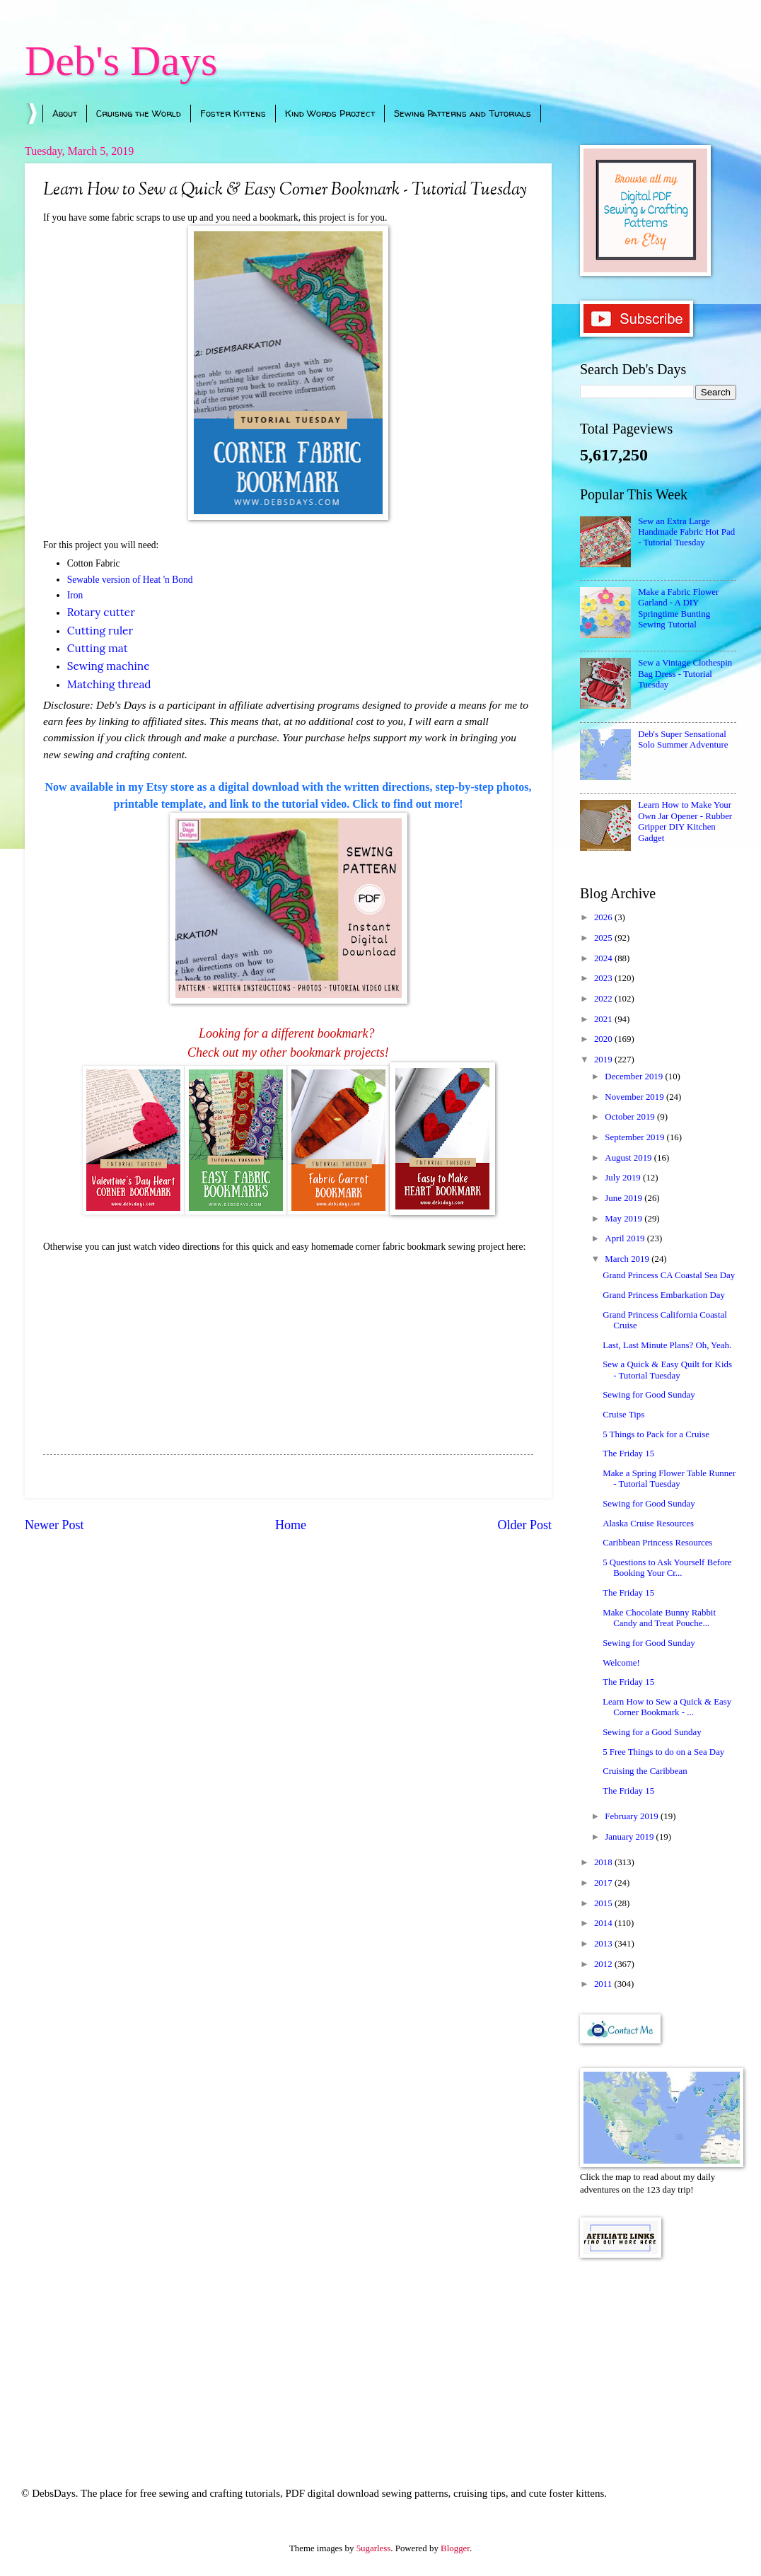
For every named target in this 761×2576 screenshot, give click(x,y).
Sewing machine (108, 666)
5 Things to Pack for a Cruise (656, 1434)
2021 (604, 1019)
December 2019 (635, 1076)
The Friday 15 (628, 1453)
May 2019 (624, 1219)
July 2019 (624, 1178)
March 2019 (628, 1259)
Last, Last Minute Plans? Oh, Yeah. (667, 1345)
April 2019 (625, 1238)
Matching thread (109, 684)
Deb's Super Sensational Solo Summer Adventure (683, 739)
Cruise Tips (623, 1415)
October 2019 (631, 1117)
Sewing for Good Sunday (649, 1395)
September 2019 (635, 1137)
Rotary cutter (101, 612)
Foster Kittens (233, 113)
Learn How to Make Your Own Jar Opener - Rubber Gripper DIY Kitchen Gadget (685, 821)
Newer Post (54, 1525)
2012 (604, 1964)
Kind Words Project (330, 113)
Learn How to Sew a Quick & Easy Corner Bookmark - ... (667, 1707)
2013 (604, 1944)
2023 (604, 978)
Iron (75, 595)
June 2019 (624, 1198)
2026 (604, 917)
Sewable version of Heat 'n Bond (130, 579)
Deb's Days (121, 60)
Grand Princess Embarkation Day (664, 1295)
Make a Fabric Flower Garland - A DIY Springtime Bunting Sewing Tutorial (678, 608)
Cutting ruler (100, 630)
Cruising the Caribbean (645, 1771)
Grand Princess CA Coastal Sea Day (669, 1275)
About (64, 113)
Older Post (524, 1525)
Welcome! (621, 1663)
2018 (604, 1862)
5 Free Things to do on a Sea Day (663, 1752)
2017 (604, 1883)
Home (290, 1525)
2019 (604, 1059)
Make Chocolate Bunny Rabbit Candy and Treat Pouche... (659, 1618)
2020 (604, 1039)
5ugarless (373, 2548)
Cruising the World (138, 113)
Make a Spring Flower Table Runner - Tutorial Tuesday (669, 1478)
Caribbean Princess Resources (657, 1543)
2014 (604, 1923)
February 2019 (633, 1816)
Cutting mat (97, 648)
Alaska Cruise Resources (648, 1523)
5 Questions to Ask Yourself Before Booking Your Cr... (667, 1567)
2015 (604, 1903)
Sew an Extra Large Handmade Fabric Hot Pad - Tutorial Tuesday (686, 532)
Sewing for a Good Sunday (652, 1732)
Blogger (455, 2548)
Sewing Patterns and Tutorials (462, 113)
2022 (604, 999)
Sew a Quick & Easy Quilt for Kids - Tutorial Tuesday (667, 1369)
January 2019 (630, 1837)
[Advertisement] (658, 2353)
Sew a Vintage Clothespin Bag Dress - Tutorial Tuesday (685, 674)
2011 (604, 1984)
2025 (604, 938)
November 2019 (635, 1097)
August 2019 (629, 1158)
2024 (604, 958)
